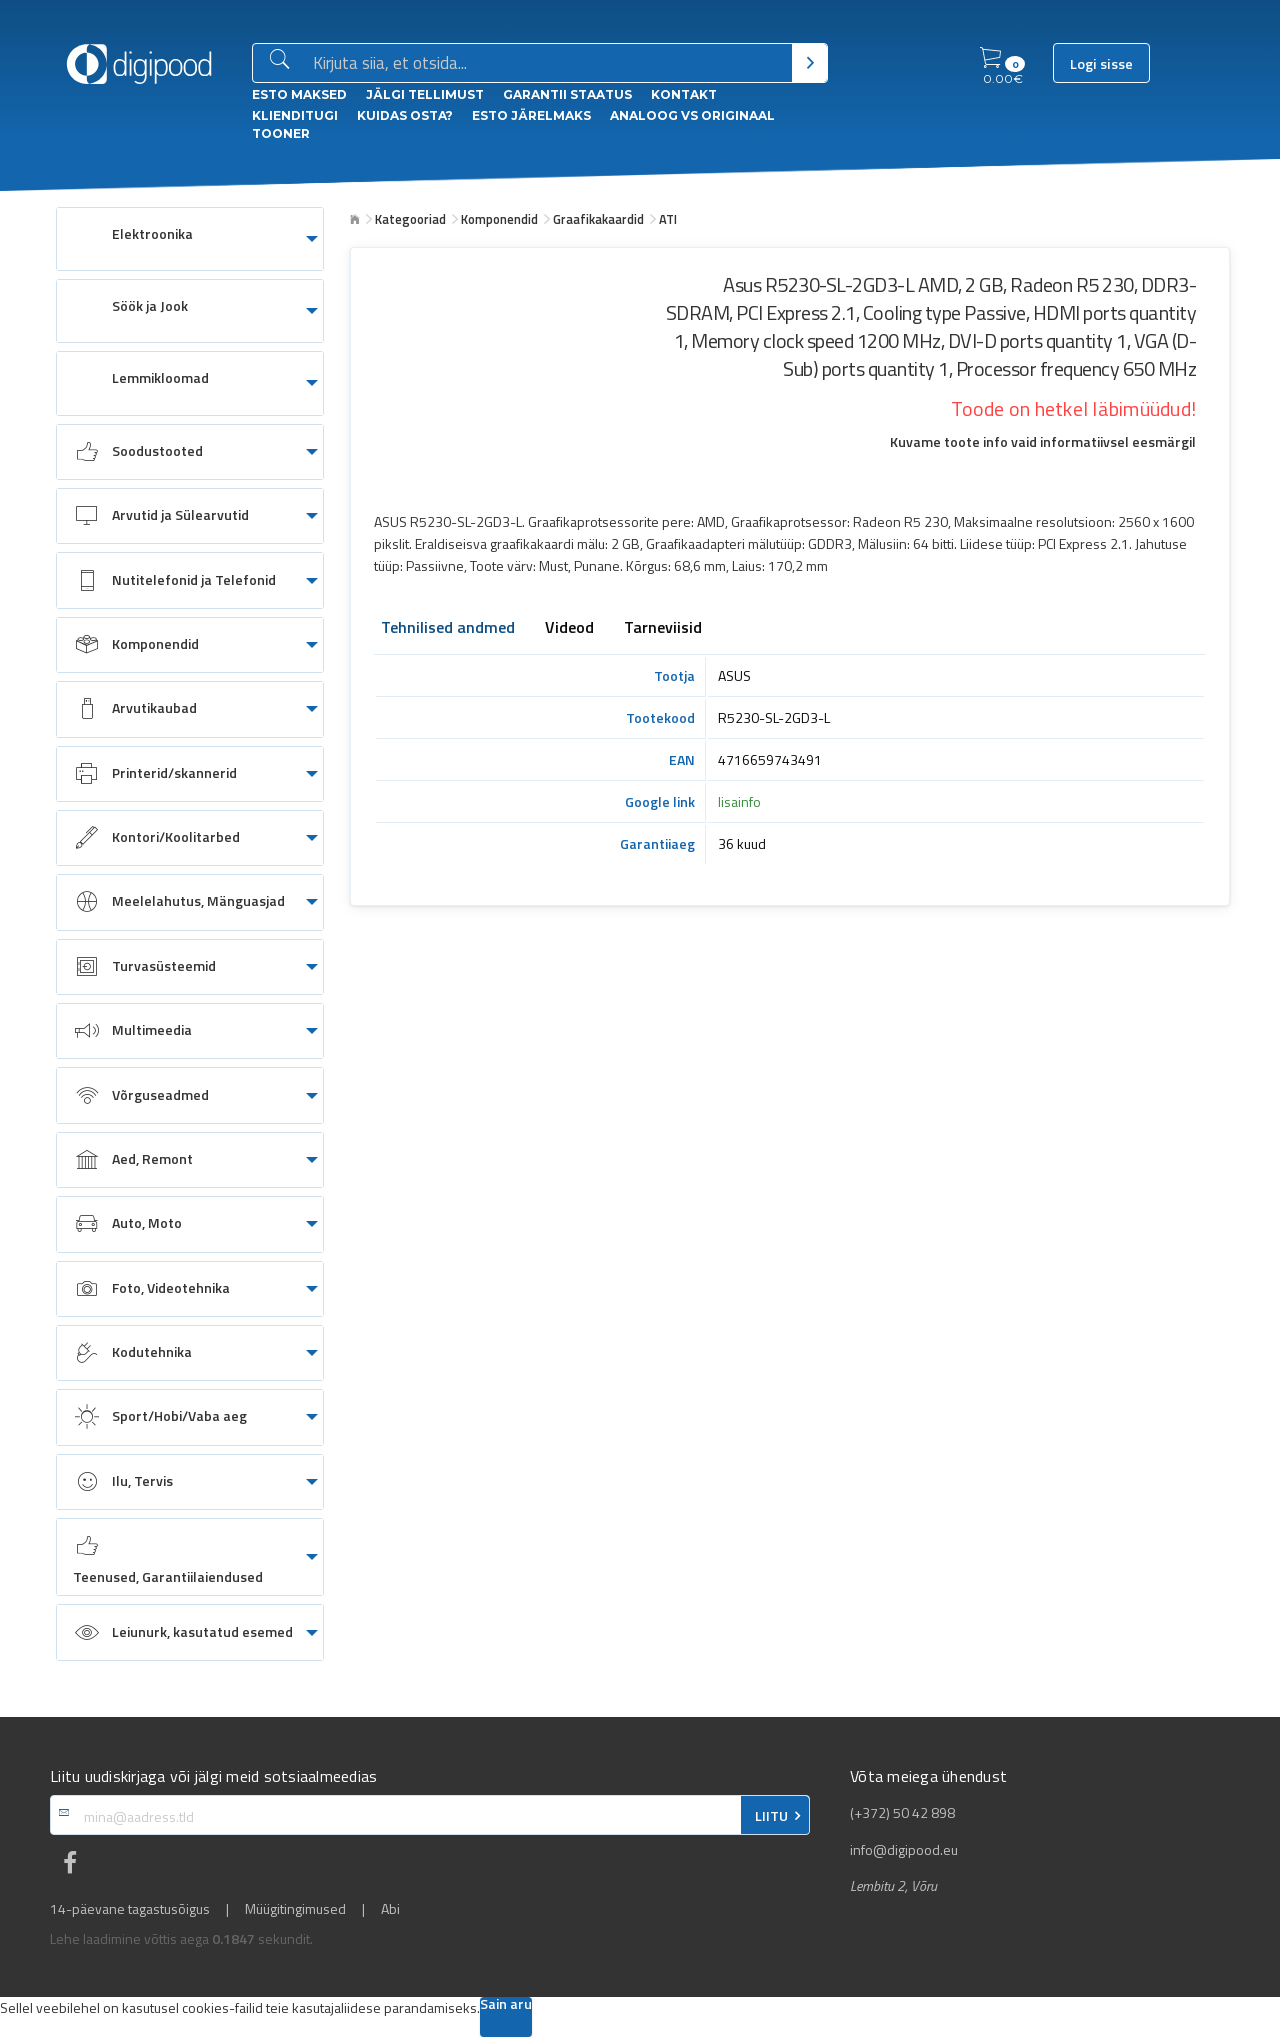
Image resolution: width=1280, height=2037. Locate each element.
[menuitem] (190, 239)
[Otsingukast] (548, 64)
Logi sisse (1101, 64)
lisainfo (739, 801)
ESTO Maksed (299, 94)
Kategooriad (410, 219)
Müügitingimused (295, 1909)
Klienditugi (295, 115)
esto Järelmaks (531, 115)
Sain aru (506, 2005)
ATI (668, 219)
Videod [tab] (569, 629)
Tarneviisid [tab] (663, 629)
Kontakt (684, 94)
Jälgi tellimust (425, 94)
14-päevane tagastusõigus (130, 1909)
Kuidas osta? (405, 115)
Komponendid (499, 219)
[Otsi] (809, 63)
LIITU (771, 1816)
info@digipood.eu (904, 1850)
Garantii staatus (567, 94)
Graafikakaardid (598, 219)
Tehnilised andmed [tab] (448, 629)
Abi (390, 1909)
